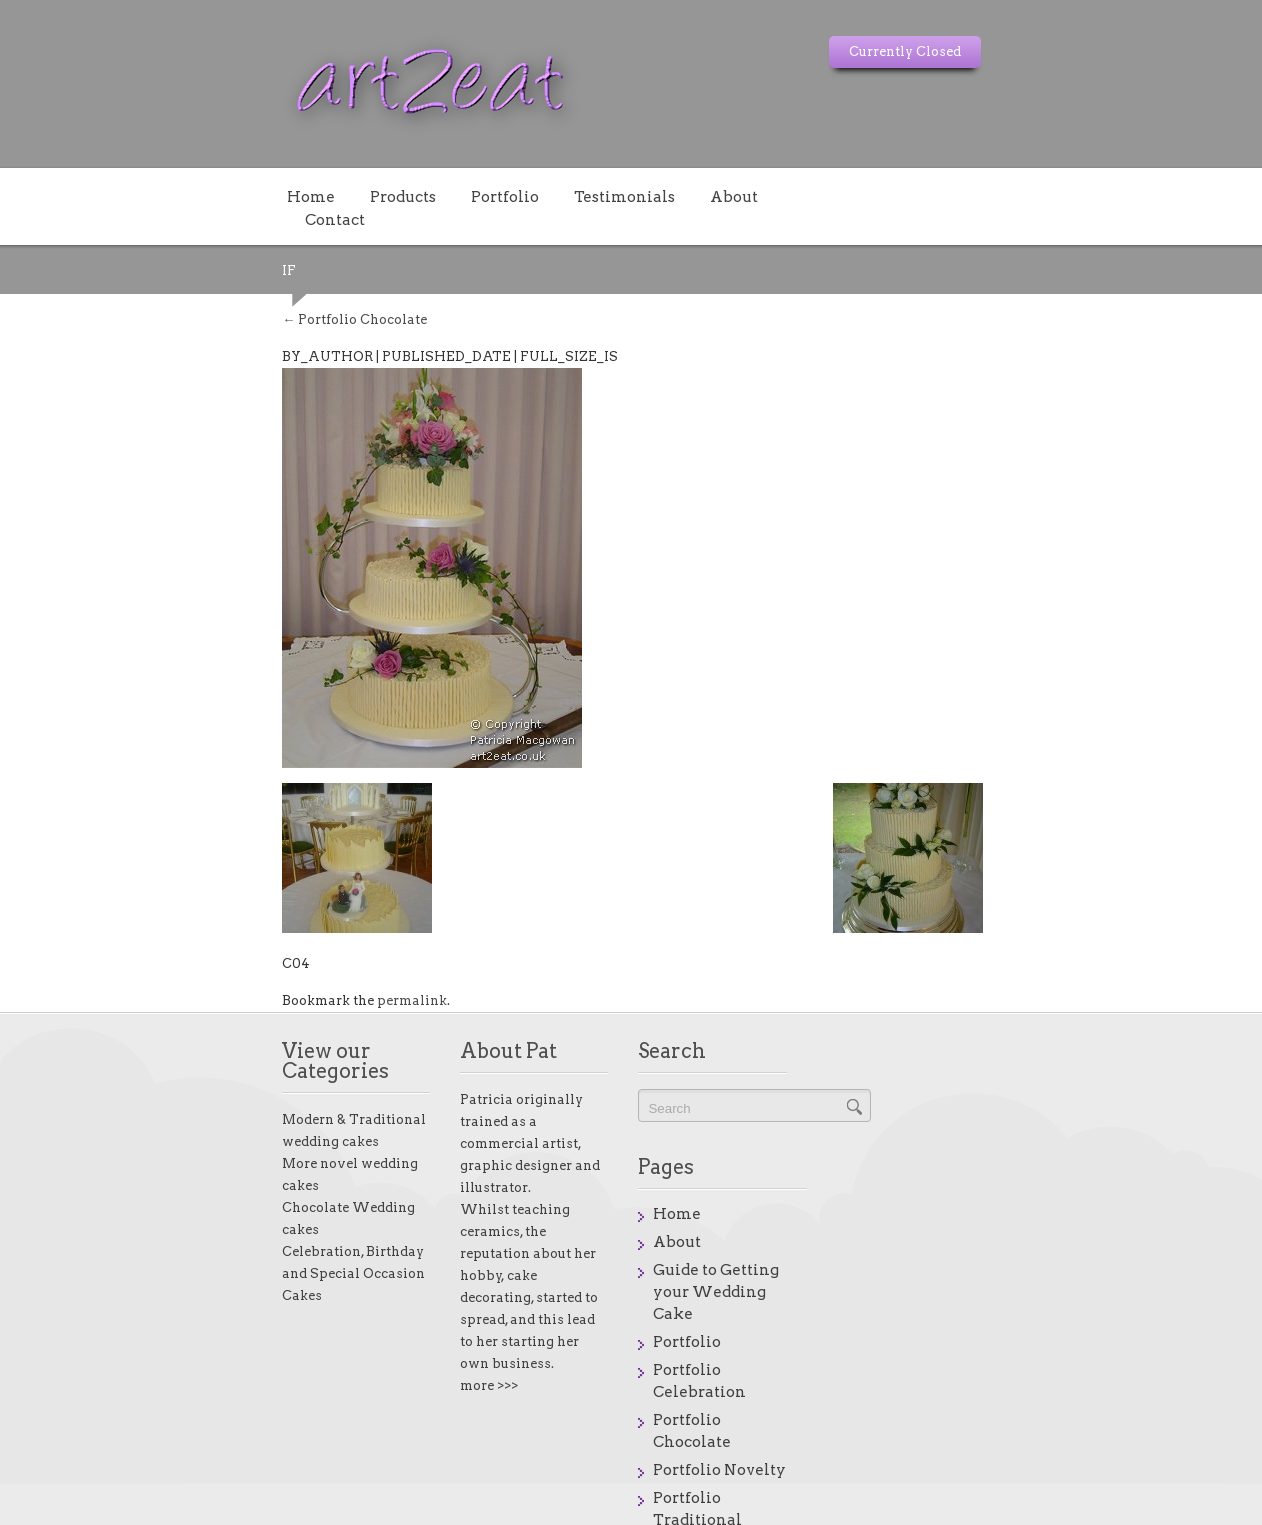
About (531, 196)
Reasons (949, 1349)
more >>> (382, 1252)
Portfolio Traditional (998, 1293)
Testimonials (421, 196)
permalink (209, 977)
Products (200, 196)
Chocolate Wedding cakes (165, 1120)
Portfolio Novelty (984, 1265)
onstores (1145, 1509)
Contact (620, 196)
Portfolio (302, 196)
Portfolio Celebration (1000, 1209)
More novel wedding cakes (167, 1098)
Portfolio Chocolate (151, 296)
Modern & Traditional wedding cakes (201, 1076)
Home (108, 196)
